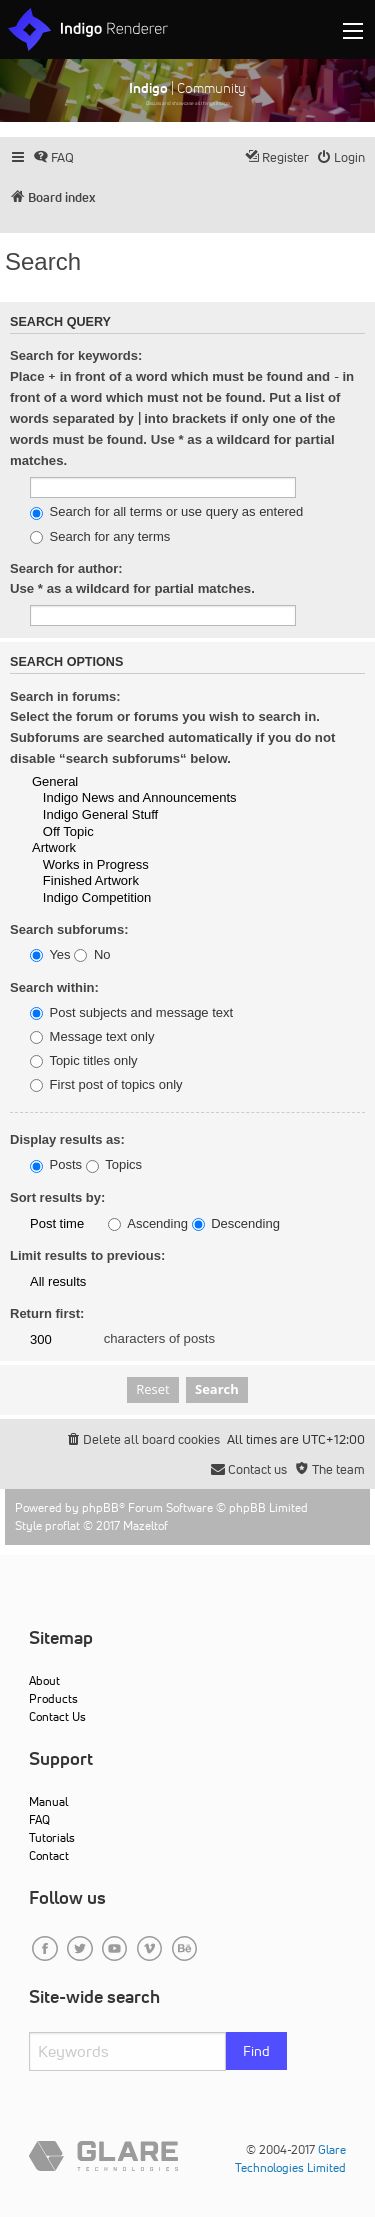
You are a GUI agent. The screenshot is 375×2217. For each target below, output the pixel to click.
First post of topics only (106, 1085)
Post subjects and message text (131, 1013)
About (44, 1680)
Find (256, 2051)
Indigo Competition (160, 898)
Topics (114, 1165)
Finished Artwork (160, 881)
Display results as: (67, 1139)
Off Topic (160, 832)
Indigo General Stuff (160, 815)
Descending (236, 1224)
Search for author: (66, 568)
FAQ (39, 1819)
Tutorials (52, 1837)
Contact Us (57, 1716)
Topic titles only (84, 1061)
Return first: (47, 1313)
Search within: (54, 987)
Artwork (160, 848)
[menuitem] (53, 157)
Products (53, 1698)
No (92, 955)
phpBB (100, 1507)
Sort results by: (57, 1197)
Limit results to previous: (87, 1255)
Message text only (92, 1037)
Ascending (148, 1224)
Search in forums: (65, 696)
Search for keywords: (76, 355)
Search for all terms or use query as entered (166, 512)
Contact (49, 1855)
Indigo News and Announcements (160, 798)
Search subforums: (69, 929)
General (160, 782)
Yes (50, 955)
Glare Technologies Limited (290, 2158)
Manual (48, 1801)
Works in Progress (160, 865)
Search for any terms (100, 537)
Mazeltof (145, 1525)
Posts (56, 1165)
